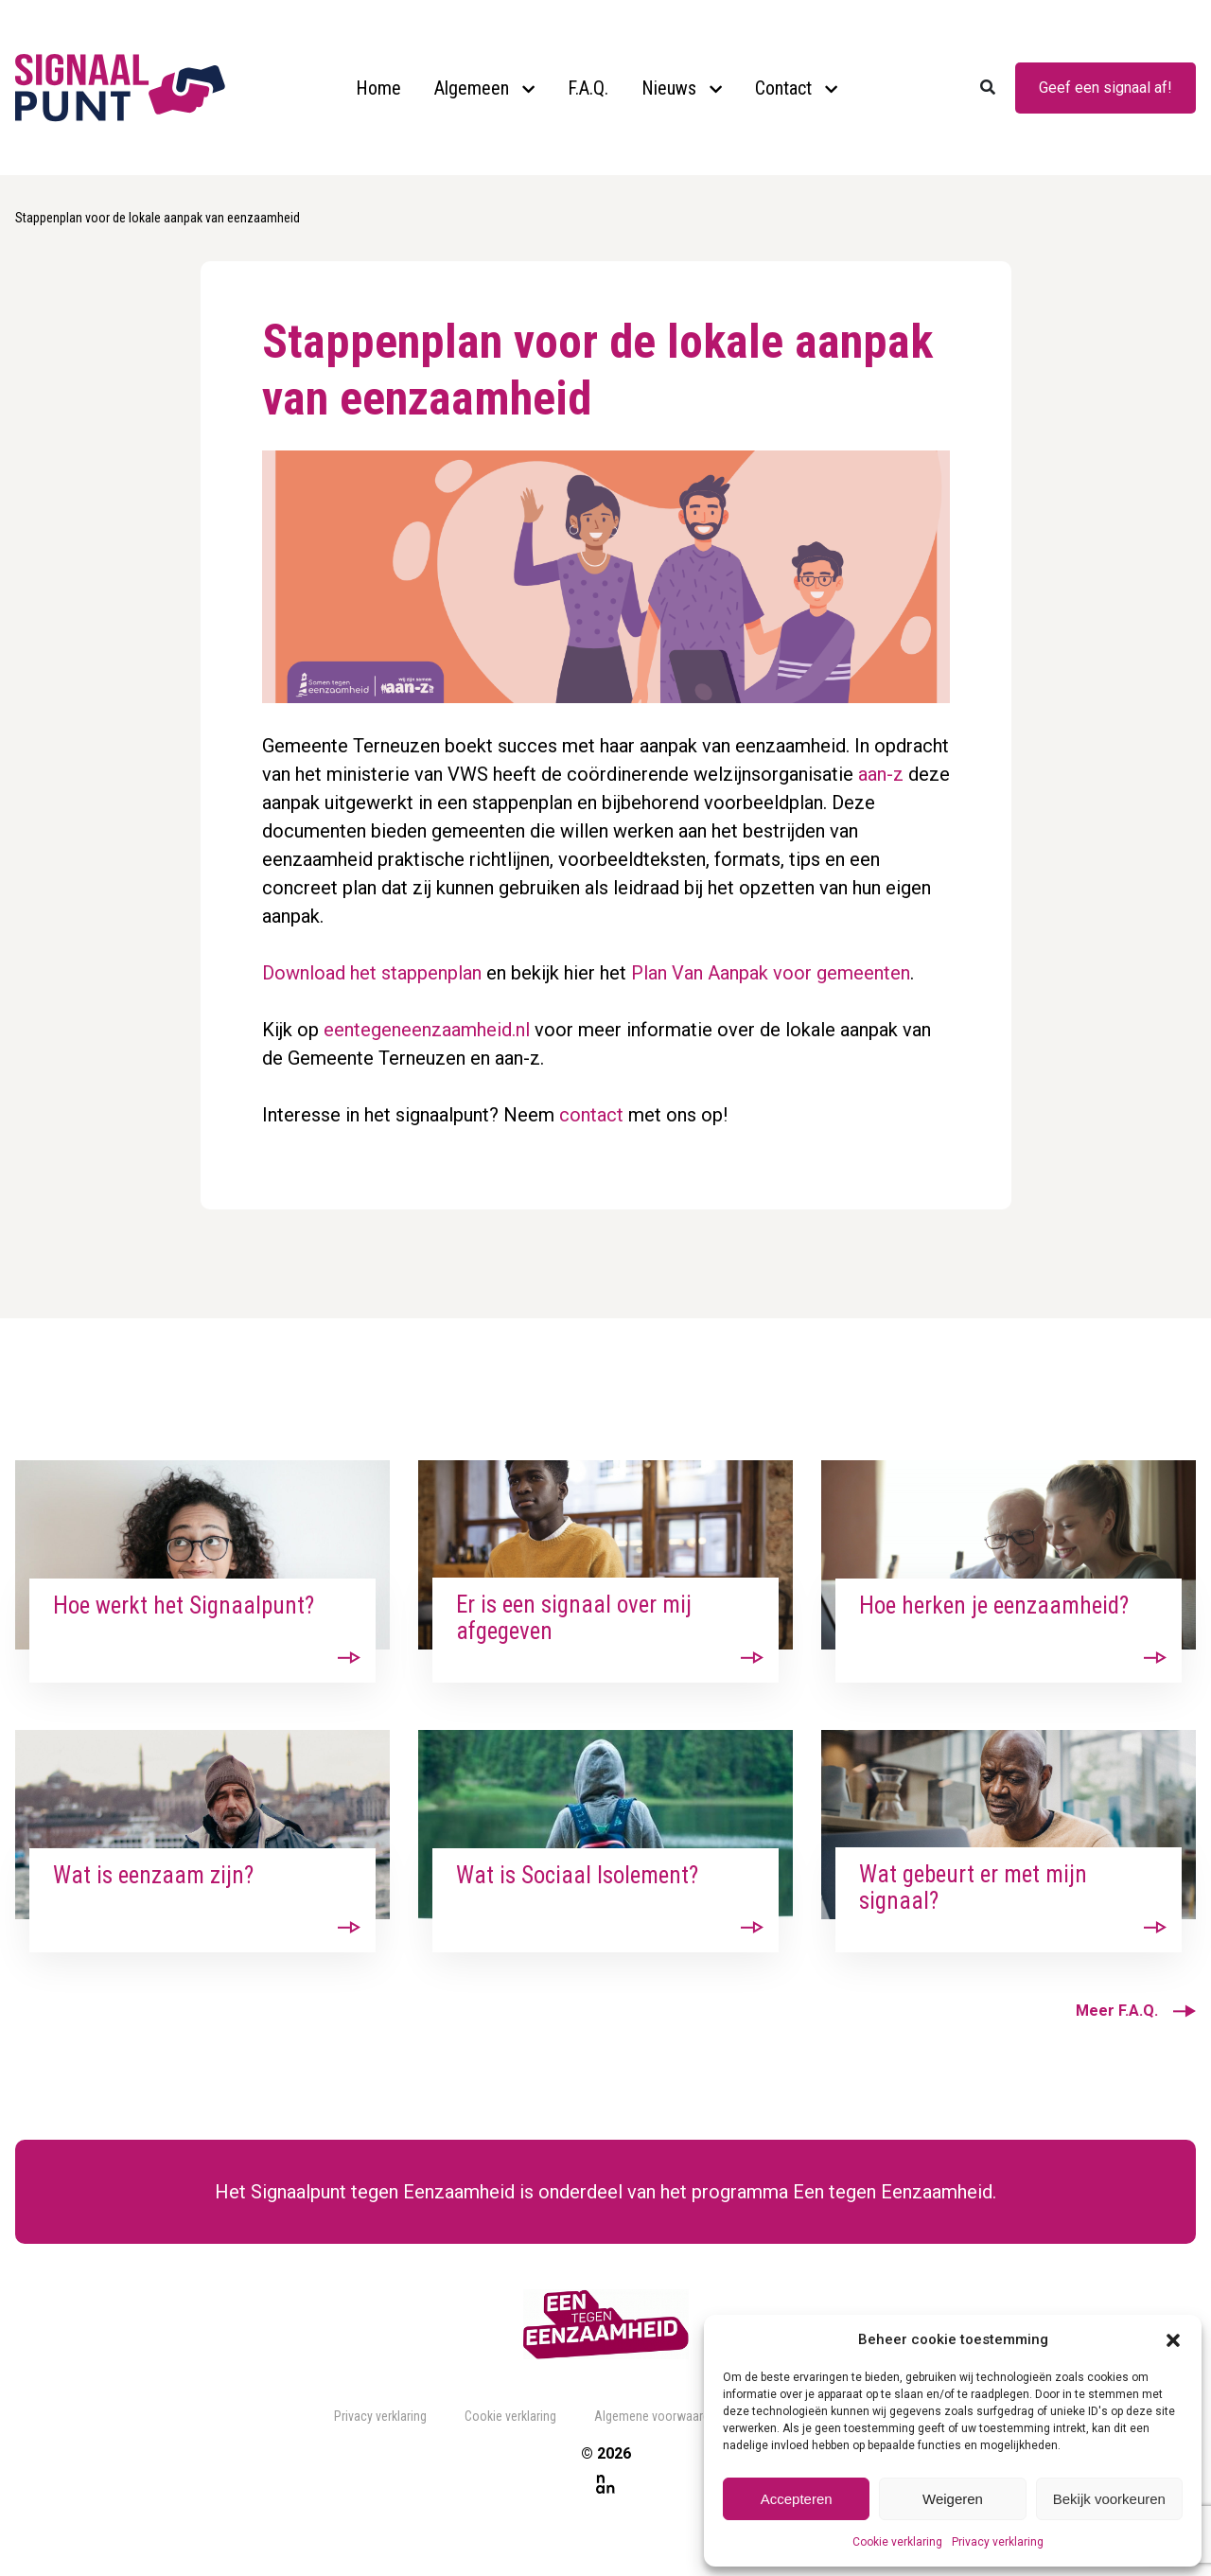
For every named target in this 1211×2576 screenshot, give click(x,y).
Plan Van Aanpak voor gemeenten (770, 973)
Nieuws (668, 88)
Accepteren (797, 2499)
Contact (783, 88)
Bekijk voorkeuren (1109, 2499)
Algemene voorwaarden (658, 2416)
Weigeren (952, 2499)
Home (378, 88)
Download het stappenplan (372, 973)
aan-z (881, 774)
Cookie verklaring (897, 2542)
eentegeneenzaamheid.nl (427, 1029)
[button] (1173, 2339)
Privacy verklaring (998, 2542)
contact (591, 1114)
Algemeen (471, 88)
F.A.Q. (588, 88)
